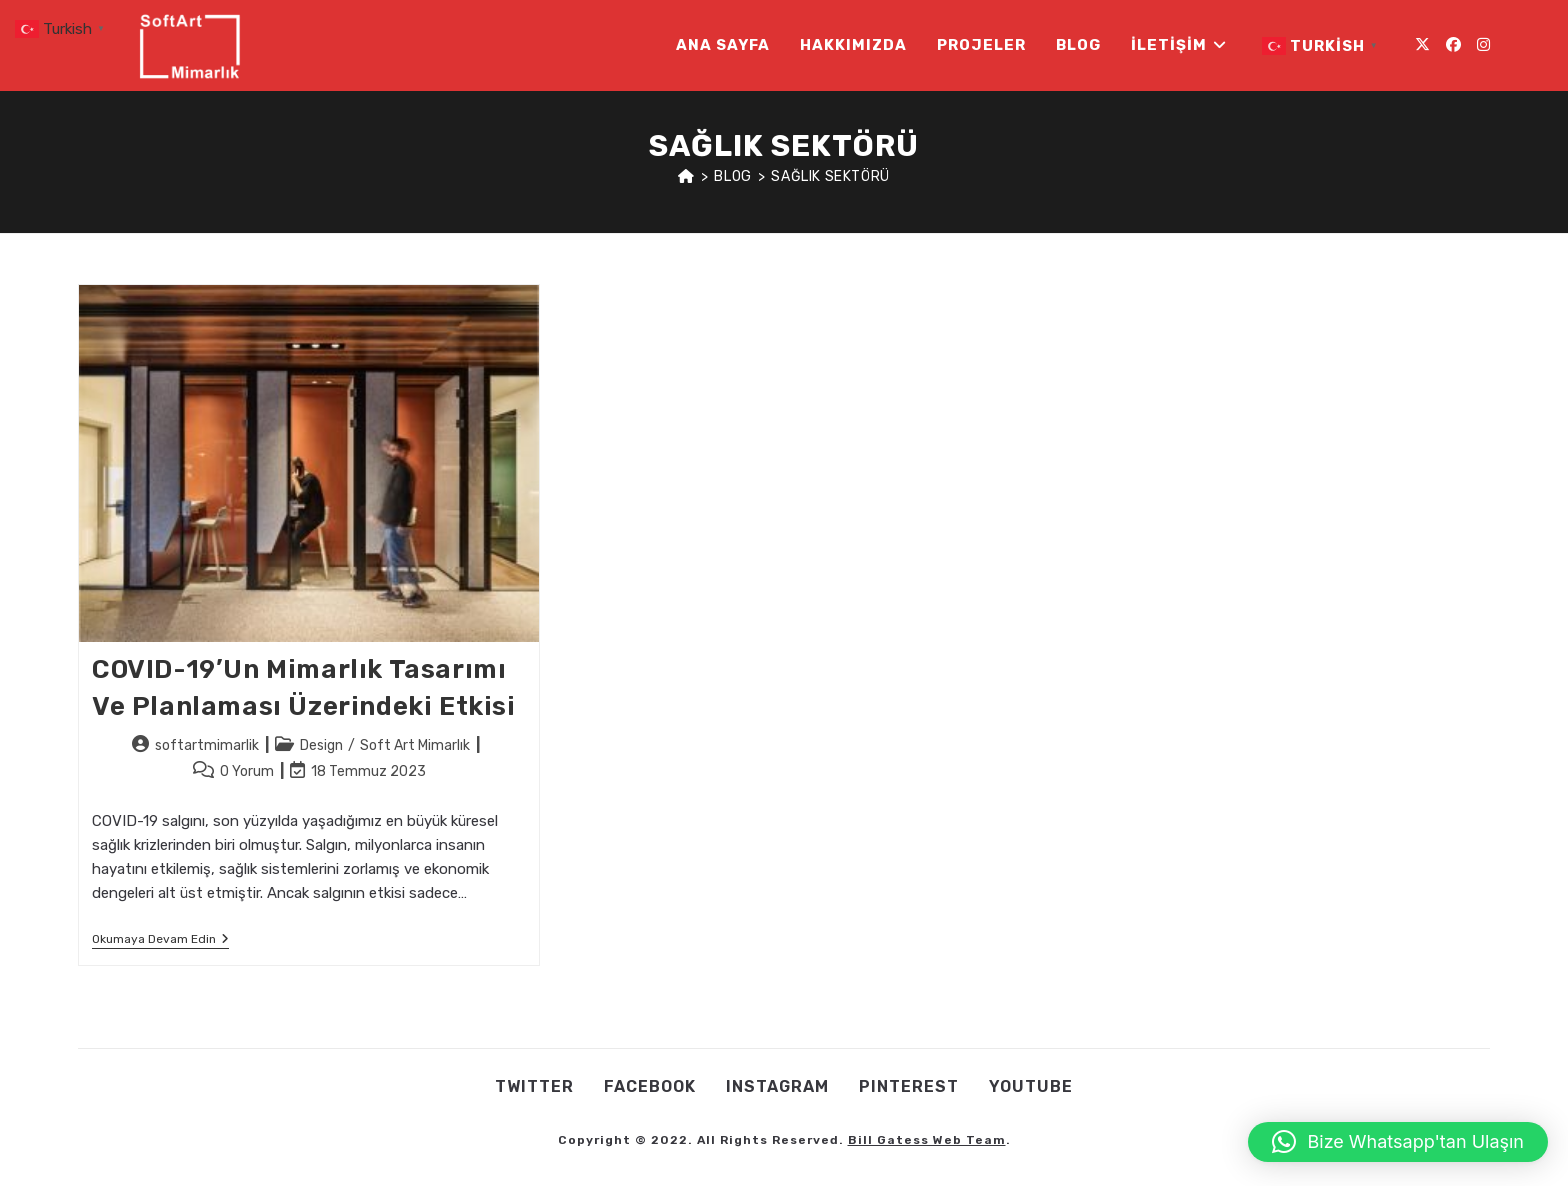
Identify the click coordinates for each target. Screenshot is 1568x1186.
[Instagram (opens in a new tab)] (1483, 45)
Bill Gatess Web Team (927, 1140)
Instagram (777, 1086)
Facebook (650, 1086)
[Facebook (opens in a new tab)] (1453, 45)
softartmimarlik (207, 745)
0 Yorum (247, 771)
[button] (1398, 1142)
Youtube (1031, 1086)
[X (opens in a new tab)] (1422, 45)
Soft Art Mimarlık (415, 745)
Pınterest (909, 1086)
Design (321, 745)
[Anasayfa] (686, 176)
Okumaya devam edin (160, 940)
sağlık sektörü (830, 176)
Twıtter (534, 1086)
